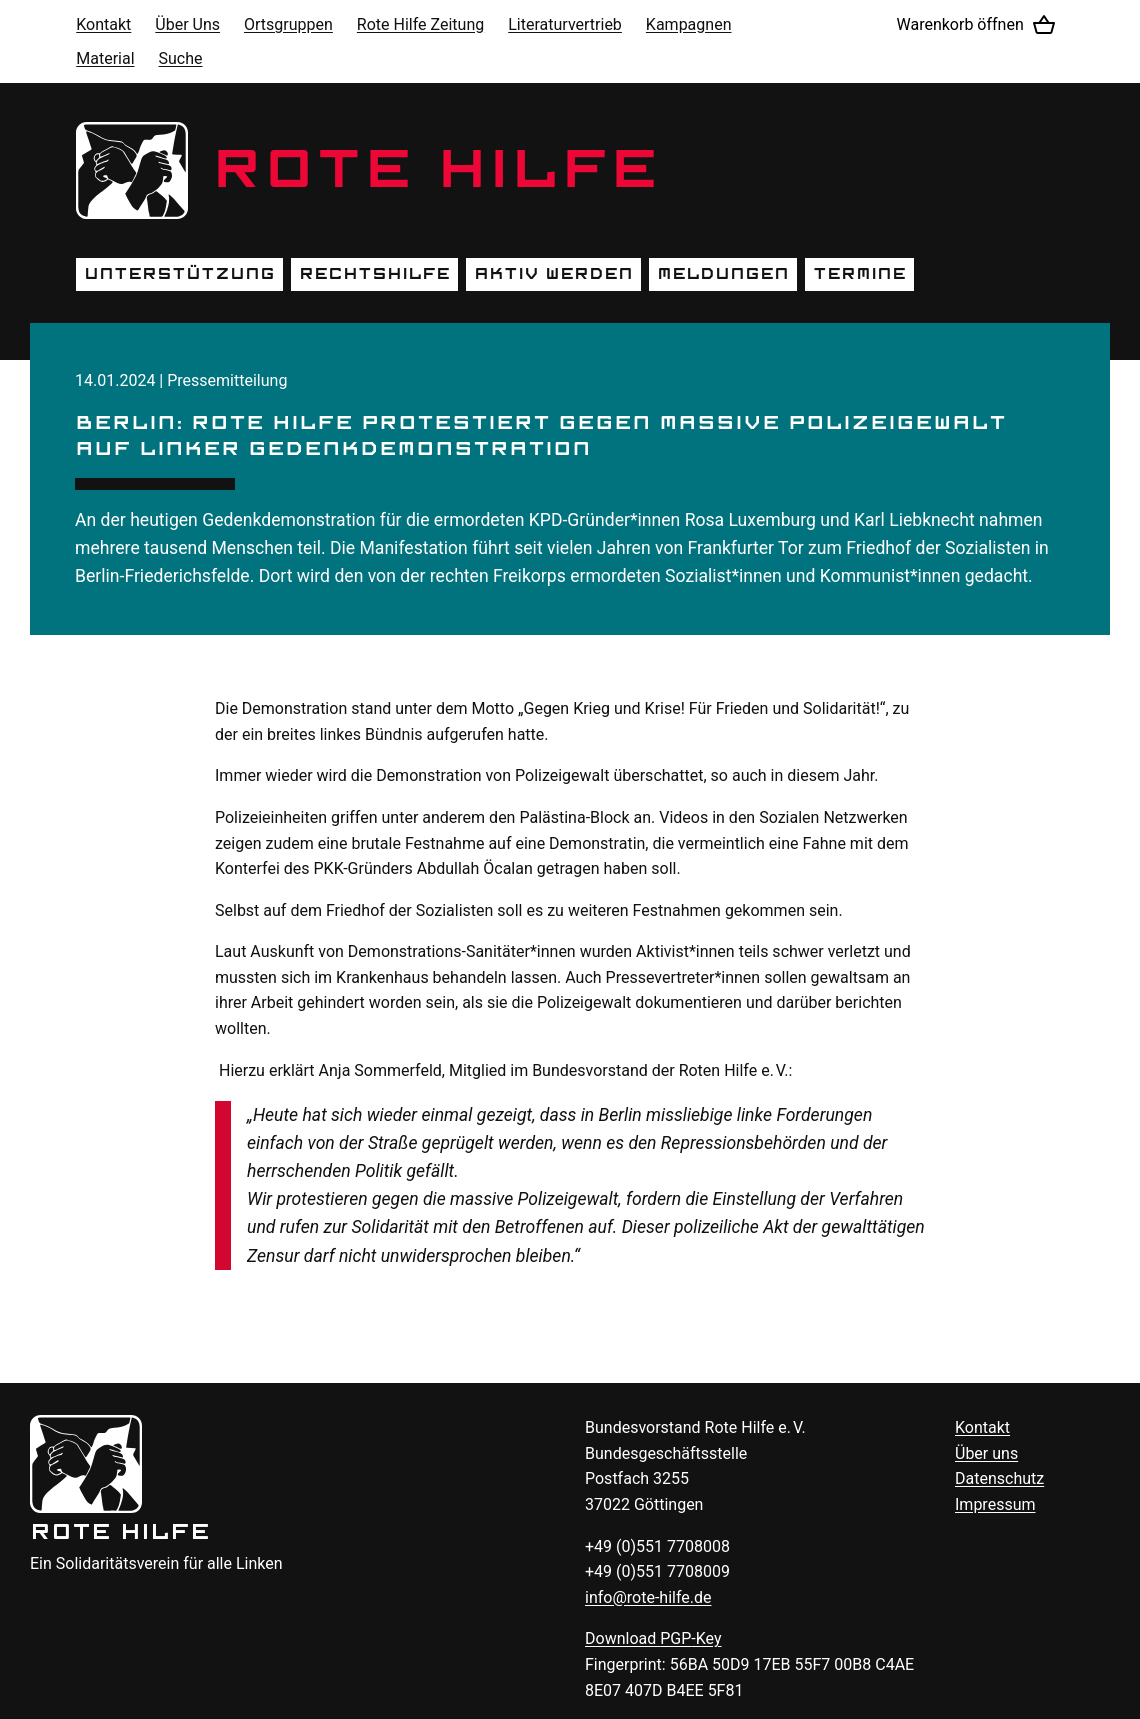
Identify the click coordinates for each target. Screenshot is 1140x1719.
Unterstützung (179, 274)
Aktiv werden (553, 274)
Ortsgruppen (288, 24)
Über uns (986, 1453)
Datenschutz (999, 1478)
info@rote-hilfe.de (648, 1597)
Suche (181, 58)
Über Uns (187, 24)
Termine (859, 274)
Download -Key (653, 1638)
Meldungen (723, 274)
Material (105, 58)
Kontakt (103, 24)
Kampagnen (689, 24)
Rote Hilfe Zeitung (420, 24)
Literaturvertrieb (565, 24)
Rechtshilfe (374, 274)
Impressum (995, 1504)
